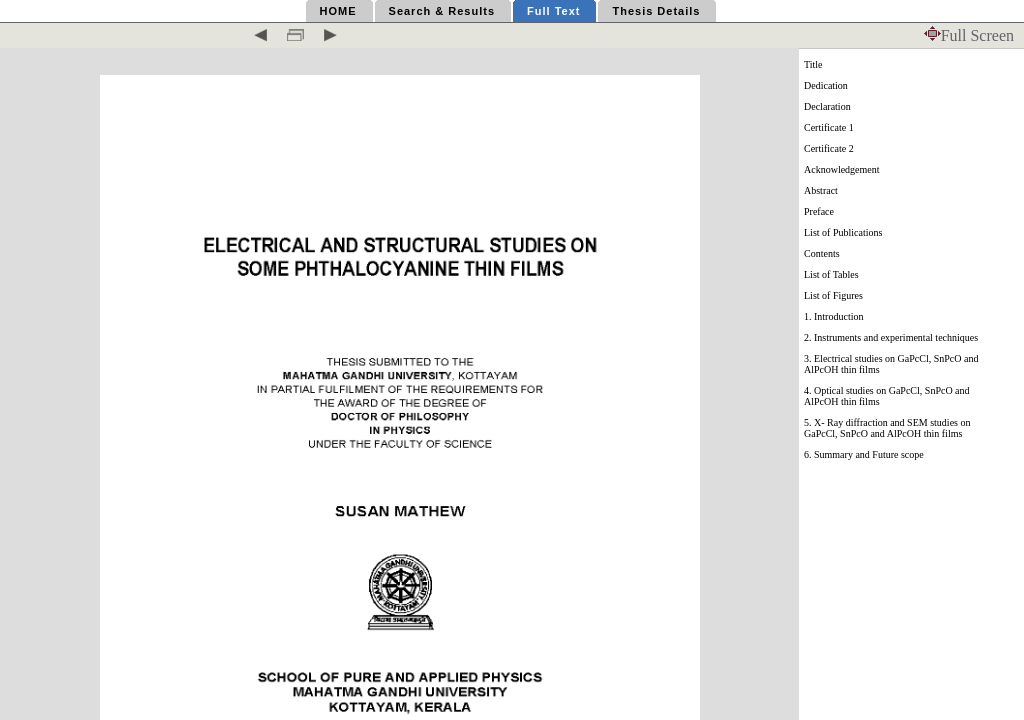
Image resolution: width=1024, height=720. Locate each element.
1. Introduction (833, 316)
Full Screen (969, 35)
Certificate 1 (829, 127)
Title (813, 64)
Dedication (826, 85)
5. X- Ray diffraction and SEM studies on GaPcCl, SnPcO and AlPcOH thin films (887, 428)
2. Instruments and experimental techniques (891, 337)
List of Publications (843, 232)
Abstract (821, 190)
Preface (819, 211)
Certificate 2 (829, 148)
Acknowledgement (842, 169)
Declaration (827, 106)
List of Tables (831, 274)
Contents (822, 253)
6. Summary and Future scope (864, 454)
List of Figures (833, 295)
